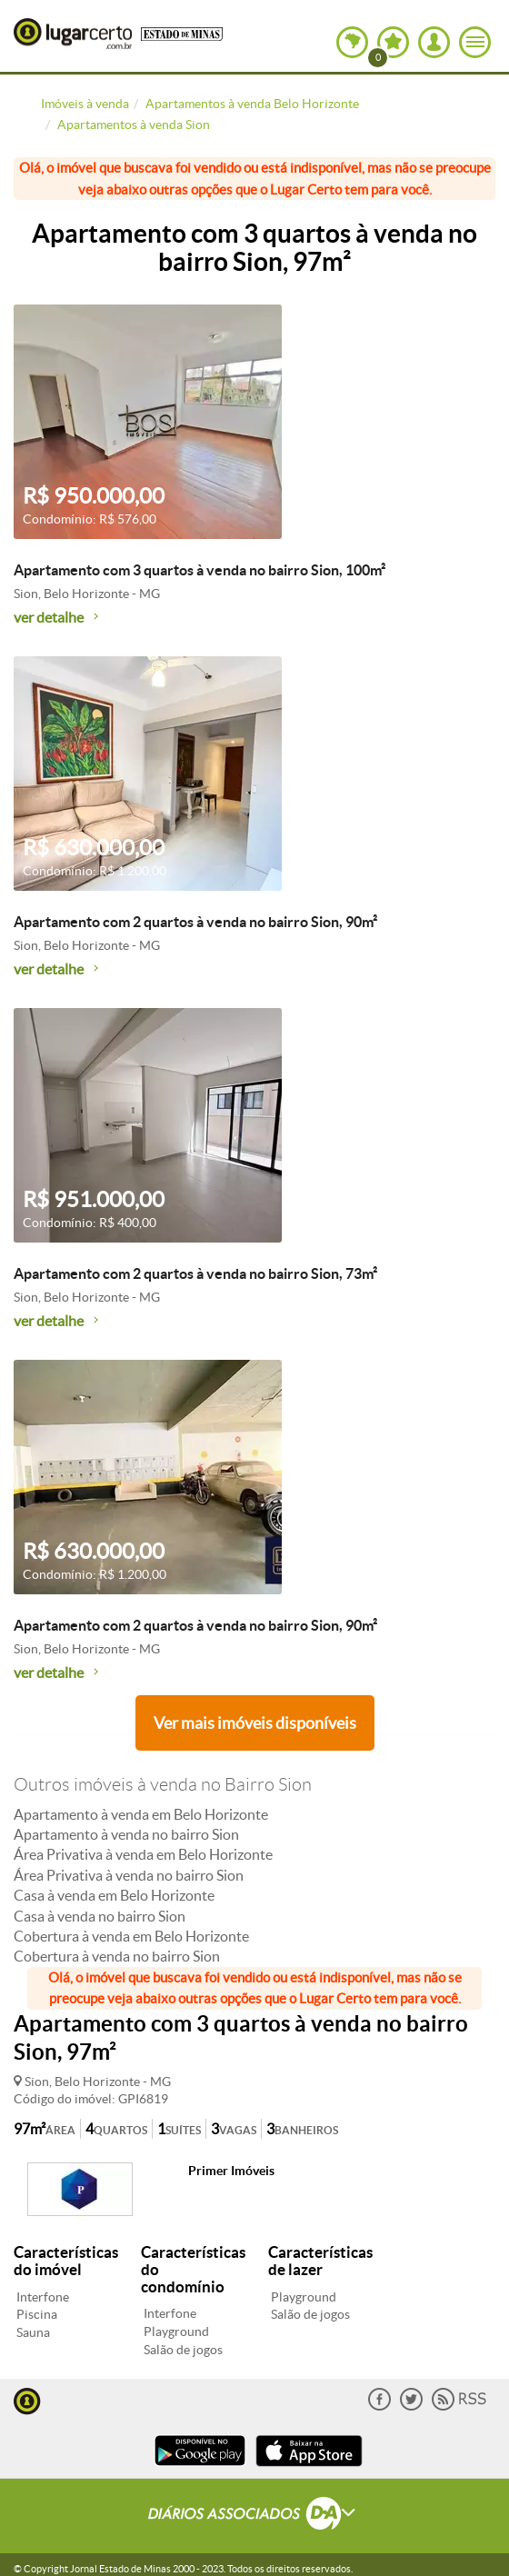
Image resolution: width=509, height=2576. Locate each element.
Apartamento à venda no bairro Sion (126, 1834)
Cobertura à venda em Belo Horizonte (131, 1936)
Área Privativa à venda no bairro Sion (129, 1875)
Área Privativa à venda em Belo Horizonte (143, 1854)
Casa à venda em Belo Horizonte (114, 1895)
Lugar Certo (73, 33)
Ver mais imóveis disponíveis (255, 1722)
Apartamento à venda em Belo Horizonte (141, 1814)
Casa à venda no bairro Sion (99, 1916)
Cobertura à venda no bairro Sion (117, 1956)
